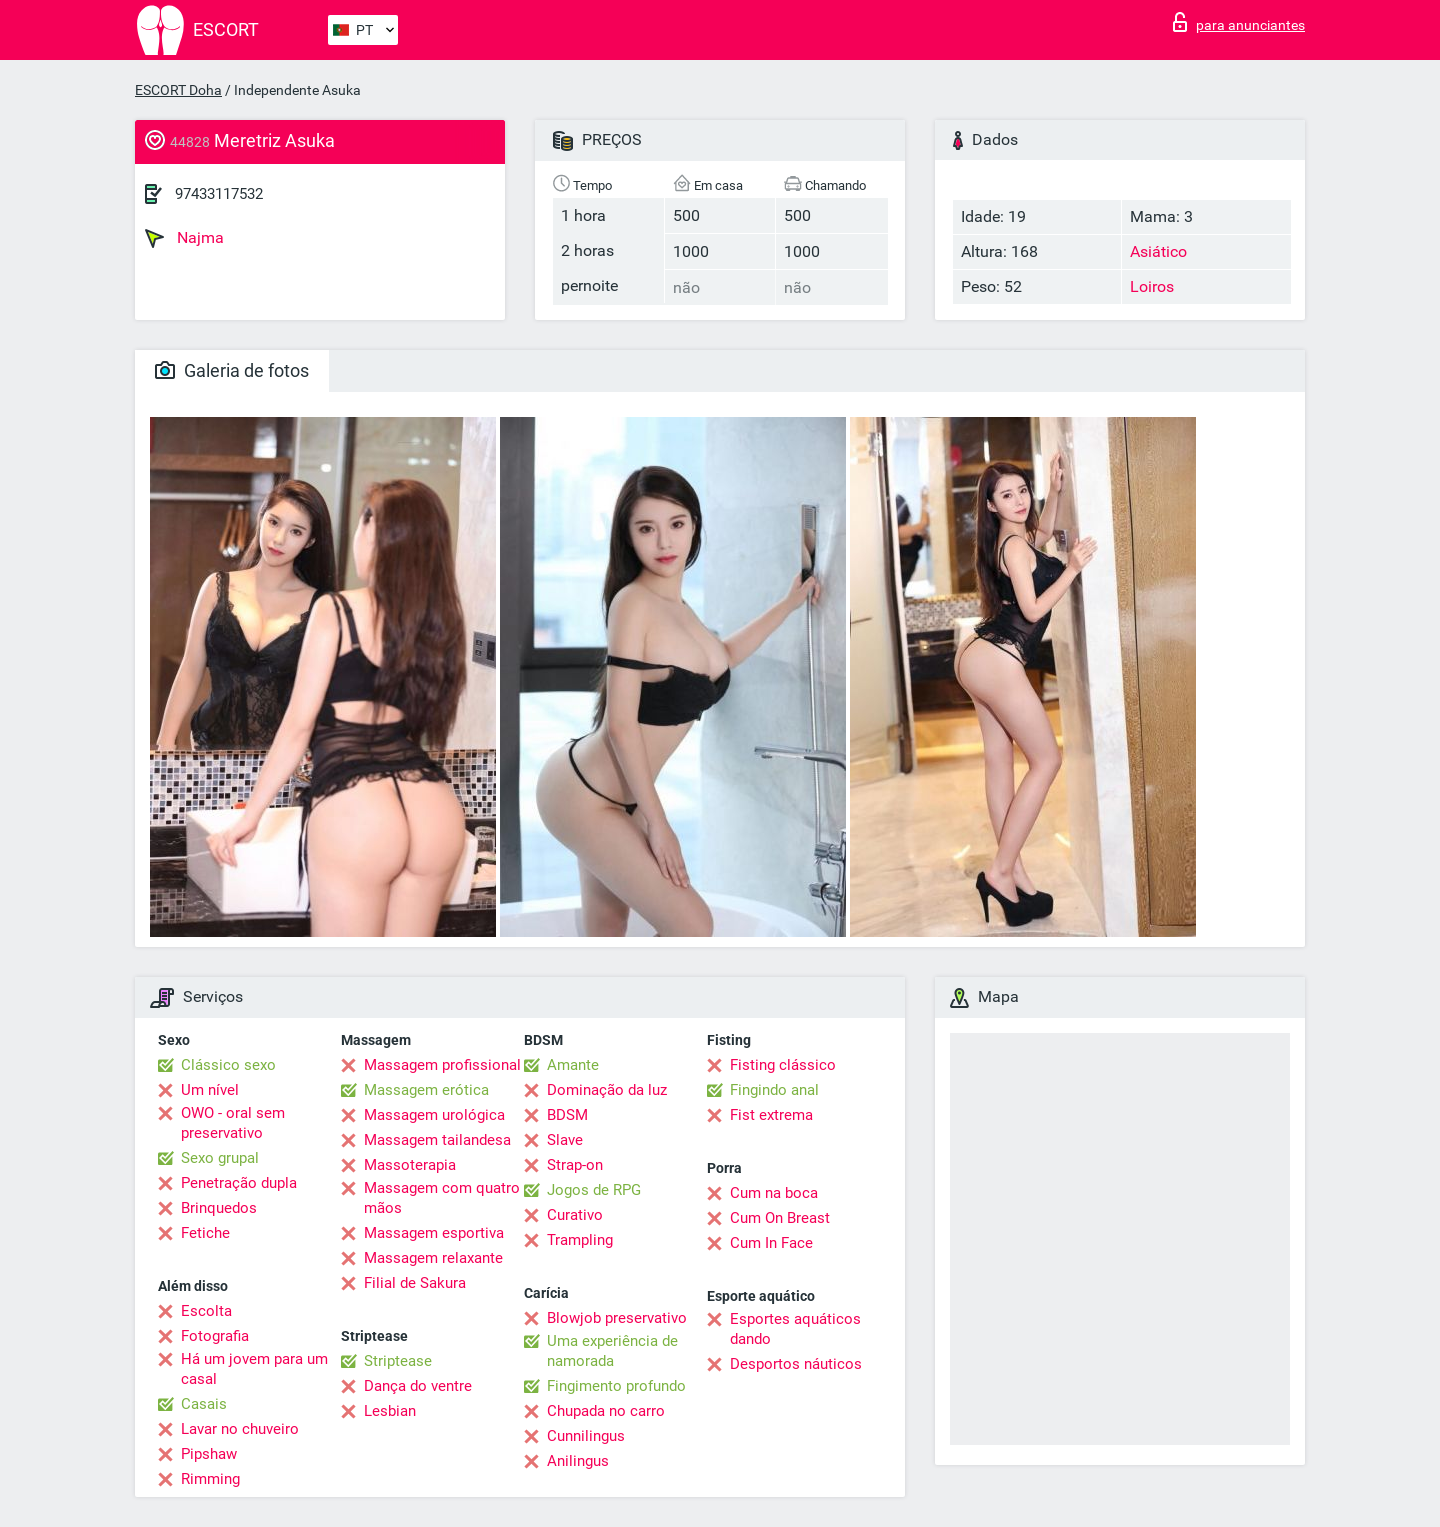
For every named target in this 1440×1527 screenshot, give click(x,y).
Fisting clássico (783, 1065)
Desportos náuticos (796, 1364)
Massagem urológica (434, 1115)
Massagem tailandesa (437, 1140)
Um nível (210, 1090)
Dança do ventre (418, 1386)
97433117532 (219, 194)
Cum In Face (771, 1243)
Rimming (210, 1479)
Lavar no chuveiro (240, 1429)
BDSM (567, 1115)
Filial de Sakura (415, 1283)
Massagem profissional (442, 1065)
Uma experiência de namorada (612, 1351)
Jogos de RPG (594, 1190)
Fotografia (215, 1336)
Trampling (580, 1240)
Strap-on (575, 1165)
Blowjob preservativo (617, 1318)
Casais (204, 1404)
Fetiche (205, 1233)
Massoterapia (410, 1165)
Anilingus (578, 1461)
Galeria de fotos (232, 370)
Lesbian (390, 1411)
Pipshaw (209, 1454)
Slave (565, 1140)
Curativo (575, 1215)
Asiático (1158, 251)
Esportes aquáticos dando (795, 1329)
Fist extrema (771, 1115)
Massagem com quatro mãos (442, 1198)
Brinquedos (219, 1208)
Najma (184, 238)
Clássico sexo (228, 1065)
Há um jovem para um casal (254, 1369)
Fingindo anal (774, 1090)
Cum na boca (774, 1193)
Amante (573, 1065)
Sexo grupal (220, 1158)
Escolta (206, 1311)
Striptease (398, 1361)
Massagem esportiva (434, 1233)
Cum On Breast (780, 1218)
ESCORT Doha (178, 90)
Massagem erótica (426, 1090)
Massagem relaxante (433, 1258)
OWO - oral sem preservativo (233, 1123)
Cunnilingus (586, 1436)
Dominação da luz (607, 1090)
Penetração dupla (239, 1183)
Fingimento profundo (616, 1386)
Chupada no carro (606, 1411)
